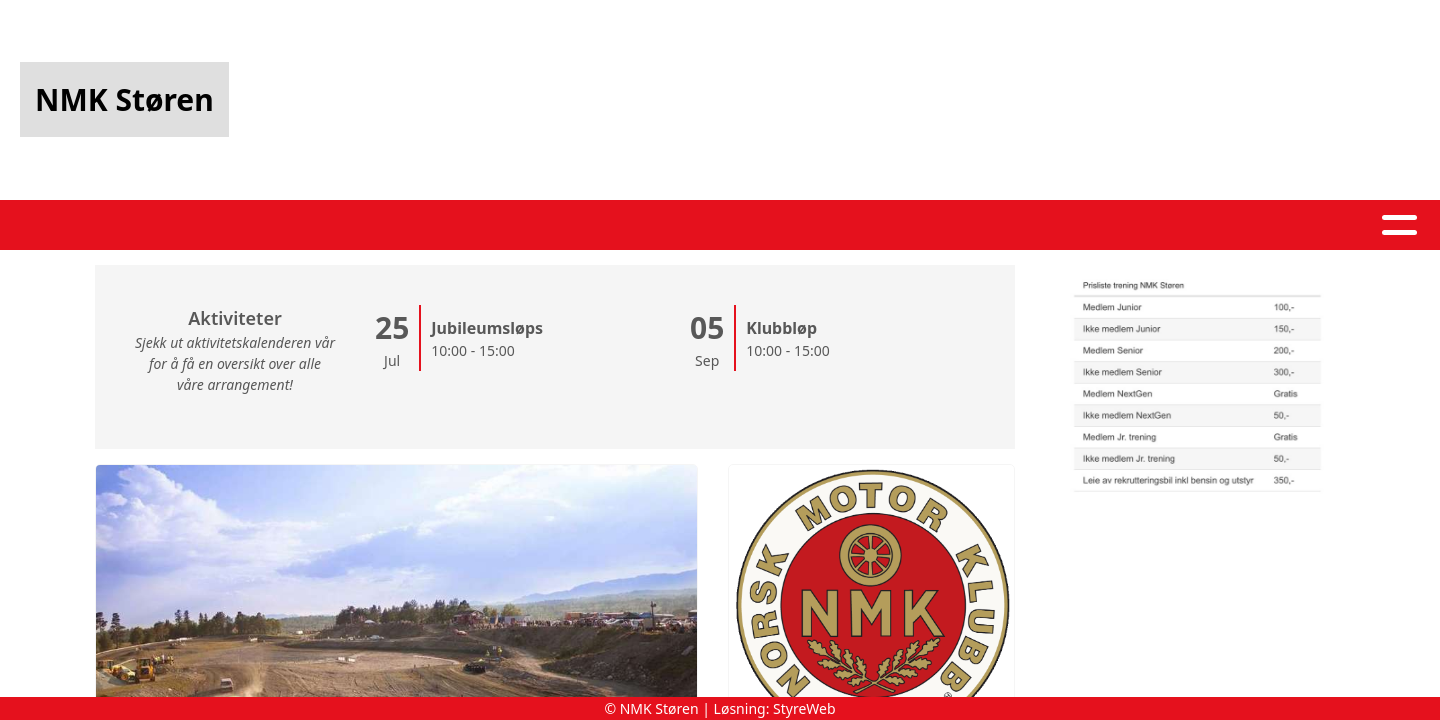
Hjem (399, 225)
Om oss (811, 225)
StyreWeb (804, 708)
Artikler (485, 225)
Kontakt (930, 225)
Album (579, 225)
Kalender (687, 225)
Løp (1033, 225)
